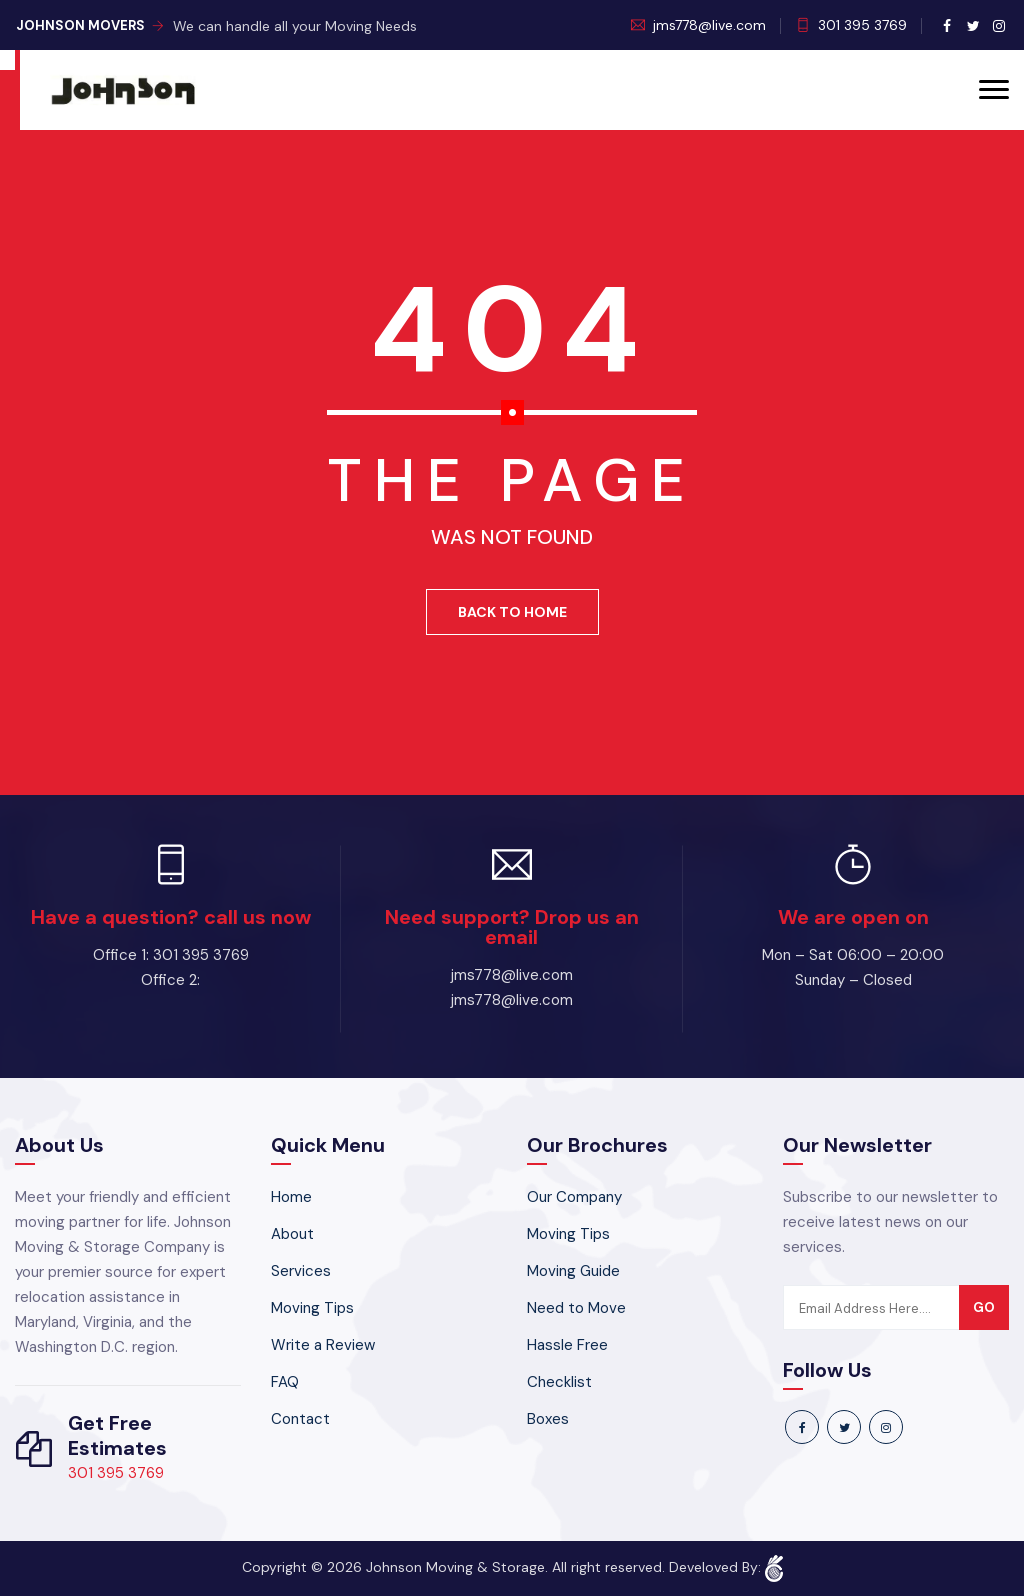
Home (291, 1197)
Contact (300, 1419)
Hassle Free (567, 1345)
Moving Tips (312, 1308)
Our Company (574, 1197)
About (292, 1234)
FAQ (285, 1382)
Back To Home (512, 612)
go (984, 1307)
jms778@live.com (709, 25)
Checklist (559, 1382)
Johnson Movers (90, 25)
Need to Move (576, 1308)
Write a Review (323, 1345)
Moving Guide (573, 1271)
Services (301, 1271)
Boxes (548, 1419)
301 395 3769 (862, 25)
